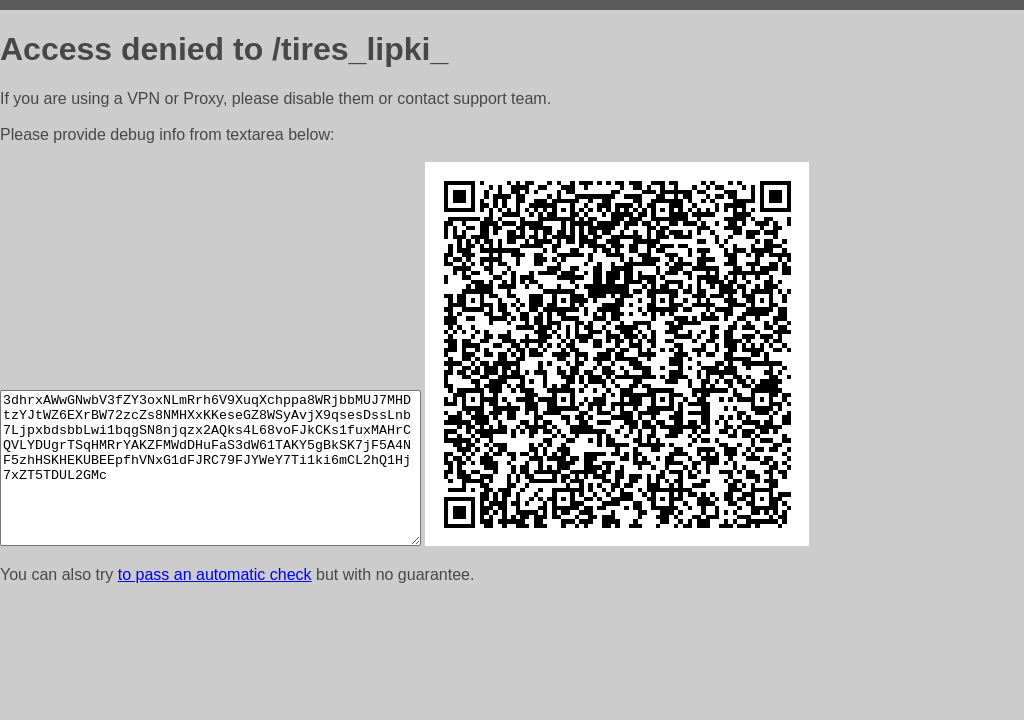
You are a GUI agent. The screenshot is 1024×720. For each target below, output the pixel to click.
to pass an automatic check (215, 574)
